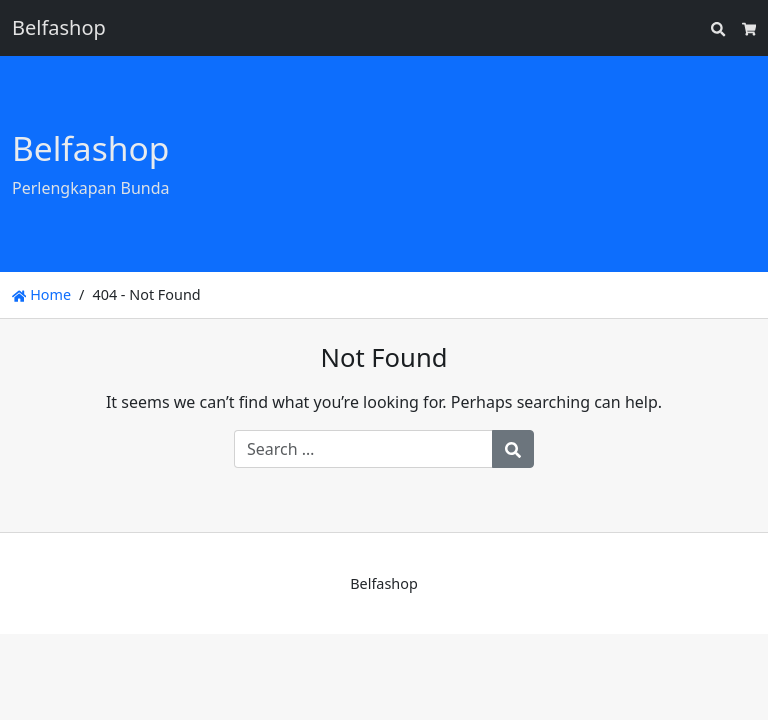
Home (41, 294)
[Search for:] (363, 449)
